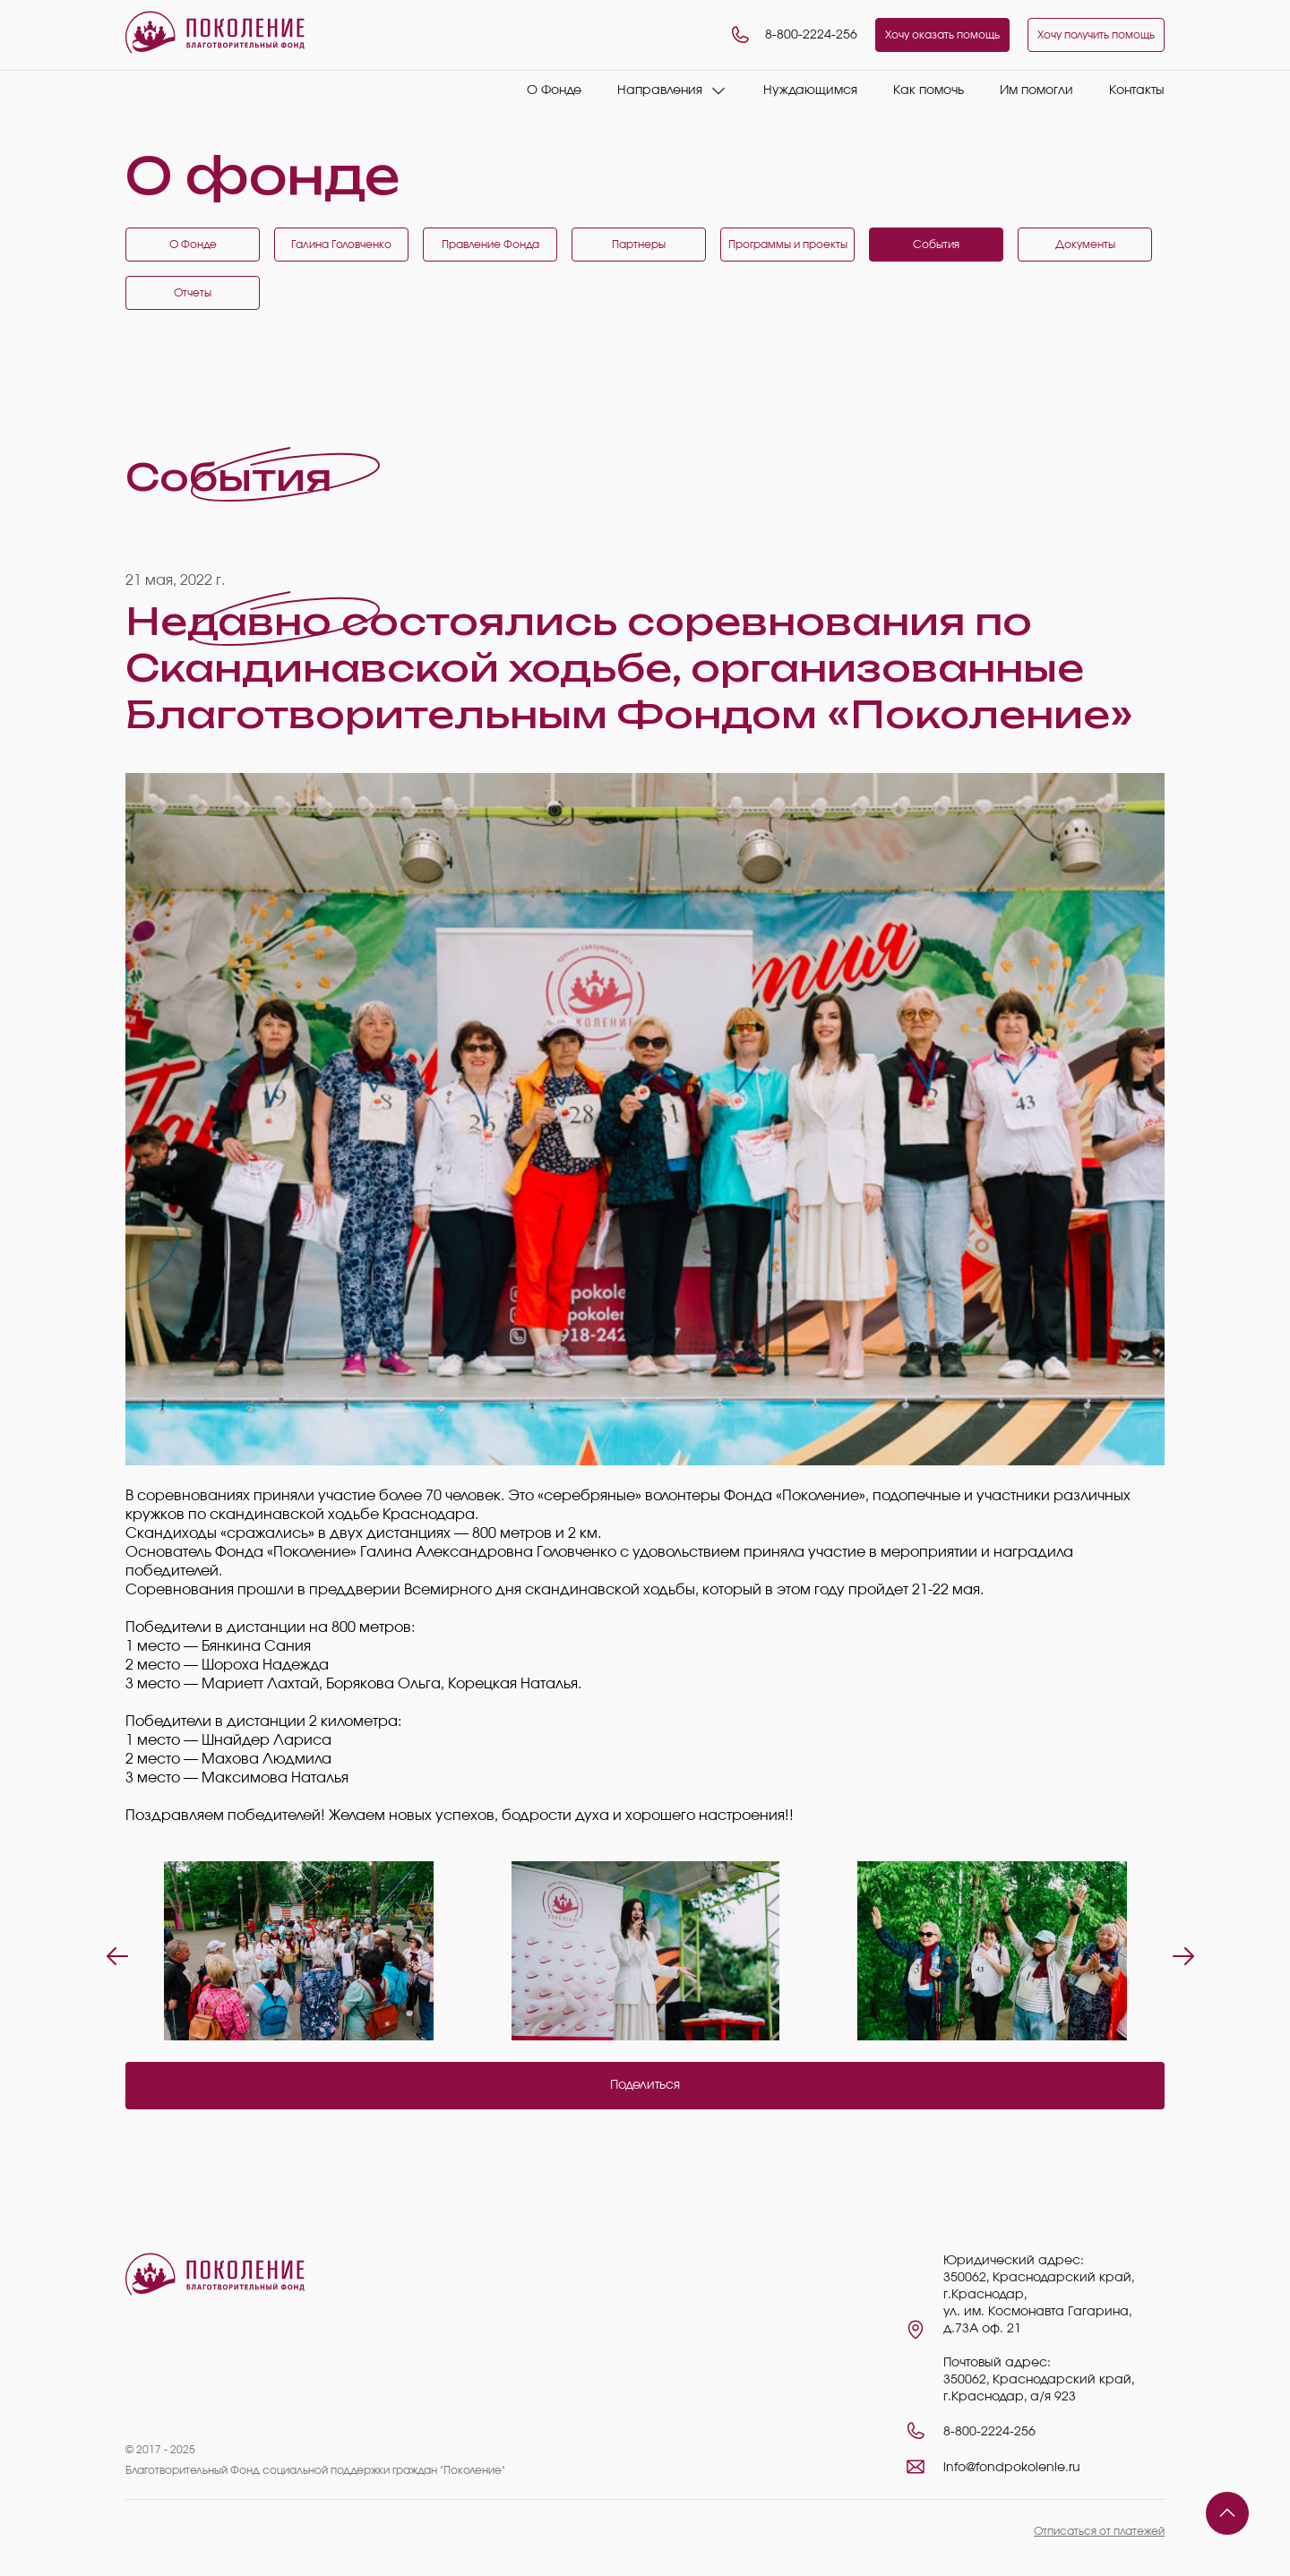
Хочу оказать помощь (942, 35)
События (936, 244)
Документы (1085, 244)
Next (1178, 1951)
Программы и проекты (787, 244)
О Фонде (554, 90)
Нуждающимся (810, 90)
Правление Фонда (490, 244)
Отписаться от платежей (1099, 2531)
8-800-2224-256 (793, 35)
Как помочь (928, 90)
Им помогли (1036, 90)
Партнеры (639, 244)
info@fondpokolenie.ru (1011, 2467)
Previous (112, 1951)
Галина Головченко (341, 244)
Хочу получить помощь (1096, 35)
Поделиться (645, 2085)
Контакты (1137, 90)
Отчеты (192, 293)
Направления (659, 90)
